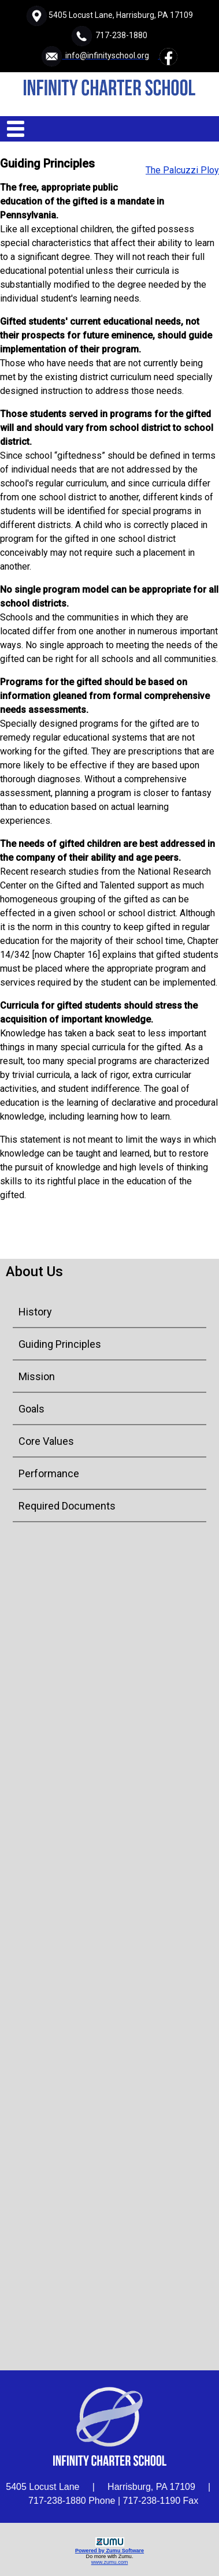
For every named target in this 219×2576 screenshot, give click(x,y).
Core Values (46, 1441)
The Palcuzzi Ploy (182, 170)
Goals (31, 1409)
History (35, 1312)
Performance (48, 1473)
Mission (36, 1376)
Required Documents (67, 1506)
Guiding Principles (59, 1344)
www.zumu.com (109, 2562)
